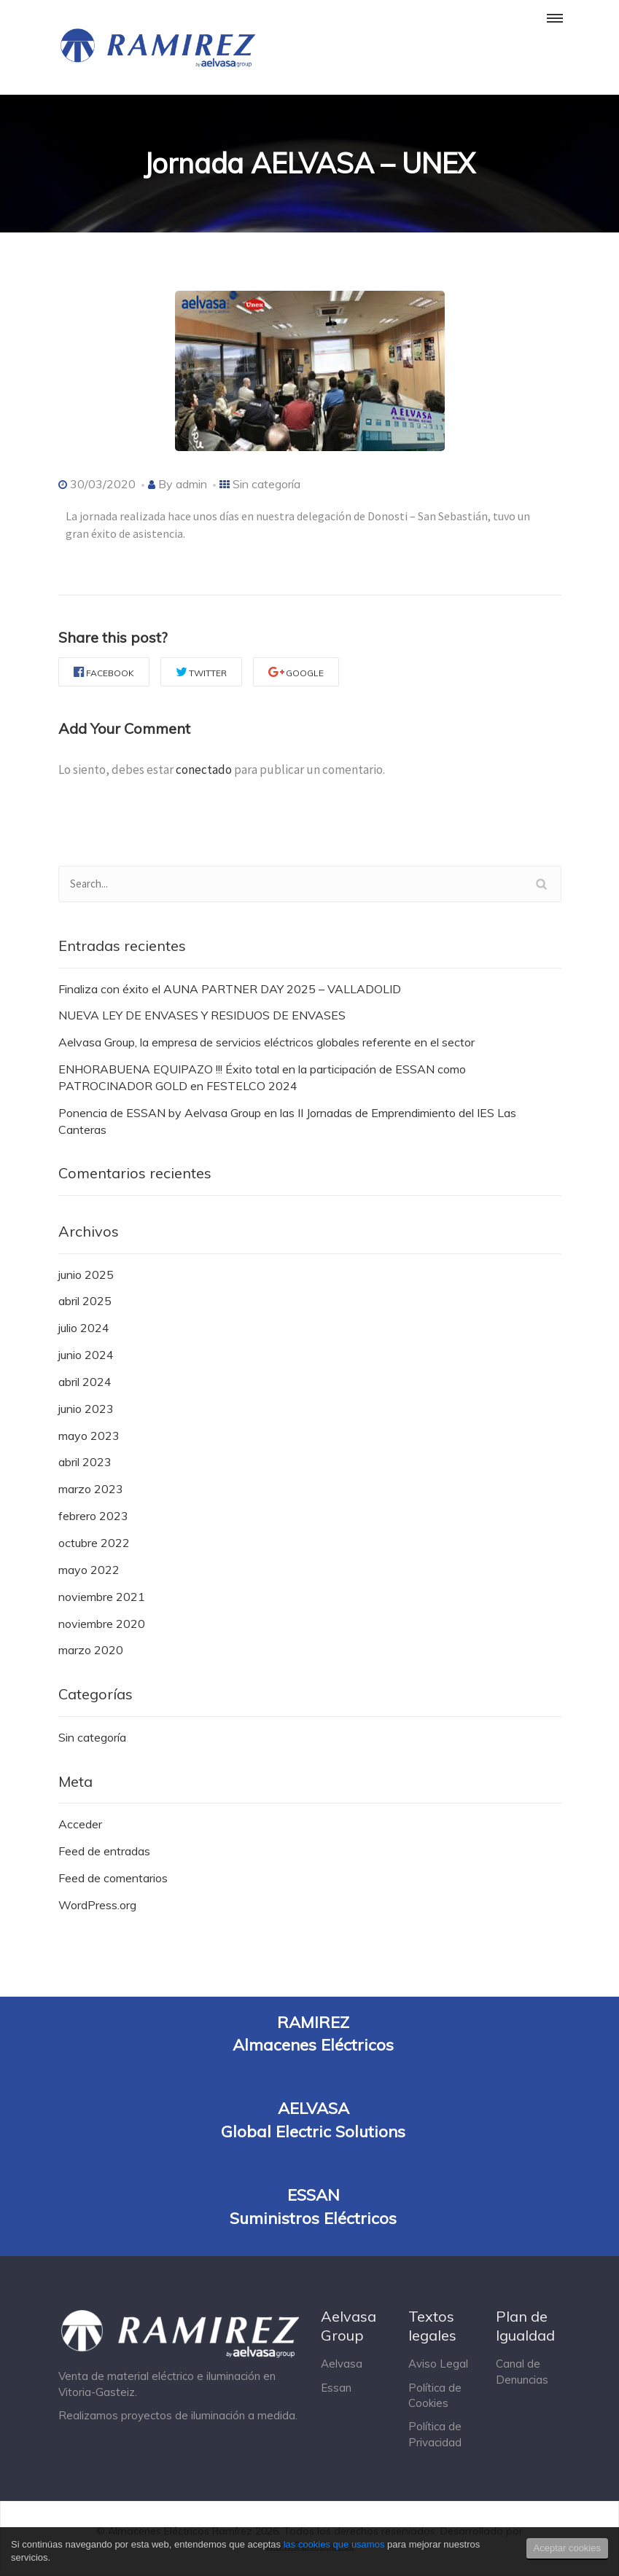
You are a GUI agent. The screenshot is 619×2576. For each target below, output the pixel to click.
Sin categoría (266, 484)
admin (191, 484)
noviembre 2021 (101, 1596)
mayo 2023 (89, 1435)
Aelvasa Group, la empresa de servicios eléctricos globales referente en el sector (266, 1042)
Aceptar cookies (568, 2547)
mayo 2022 (89, 1569)
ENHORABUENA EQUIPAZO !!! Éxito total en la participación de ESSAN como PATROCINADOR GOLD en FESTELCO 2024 (262, 1077)
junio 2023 (86, 1408)
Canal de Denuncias (522, 2371)
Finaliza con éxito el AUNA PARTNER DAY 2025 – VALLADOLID (229, 989)
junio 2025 (86, 1274)
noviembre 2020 (101, 1623)
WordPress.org (97, 1905)
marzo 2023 (90, 1488)
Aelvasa (341, 2364)
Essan (336, 2388)
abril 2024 (85, 1381)
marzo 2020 (90, 1650)
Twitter (201, 671)
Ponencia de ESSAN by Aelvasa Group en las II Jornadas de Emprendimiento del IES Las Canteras (287, 1121)
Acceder (80, 1824)
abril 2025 (85, 1300)
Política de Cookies (435, 2395)
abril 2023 (85, 1462)
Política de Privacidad (435, 2433)
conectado (204, 770)
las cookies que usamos (334, 2544)
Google (296, 671)
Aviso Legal (438, 2364)
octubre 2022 (94, 1542)
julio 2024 (83, 1327)
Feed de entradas (104, 1851)
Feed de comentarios (113, 1878)
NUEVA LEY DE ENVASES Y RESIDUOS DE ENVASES (202, 1015)
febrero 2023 (93, 1515)
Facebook (104, 671)
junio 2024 (86, 1354)
